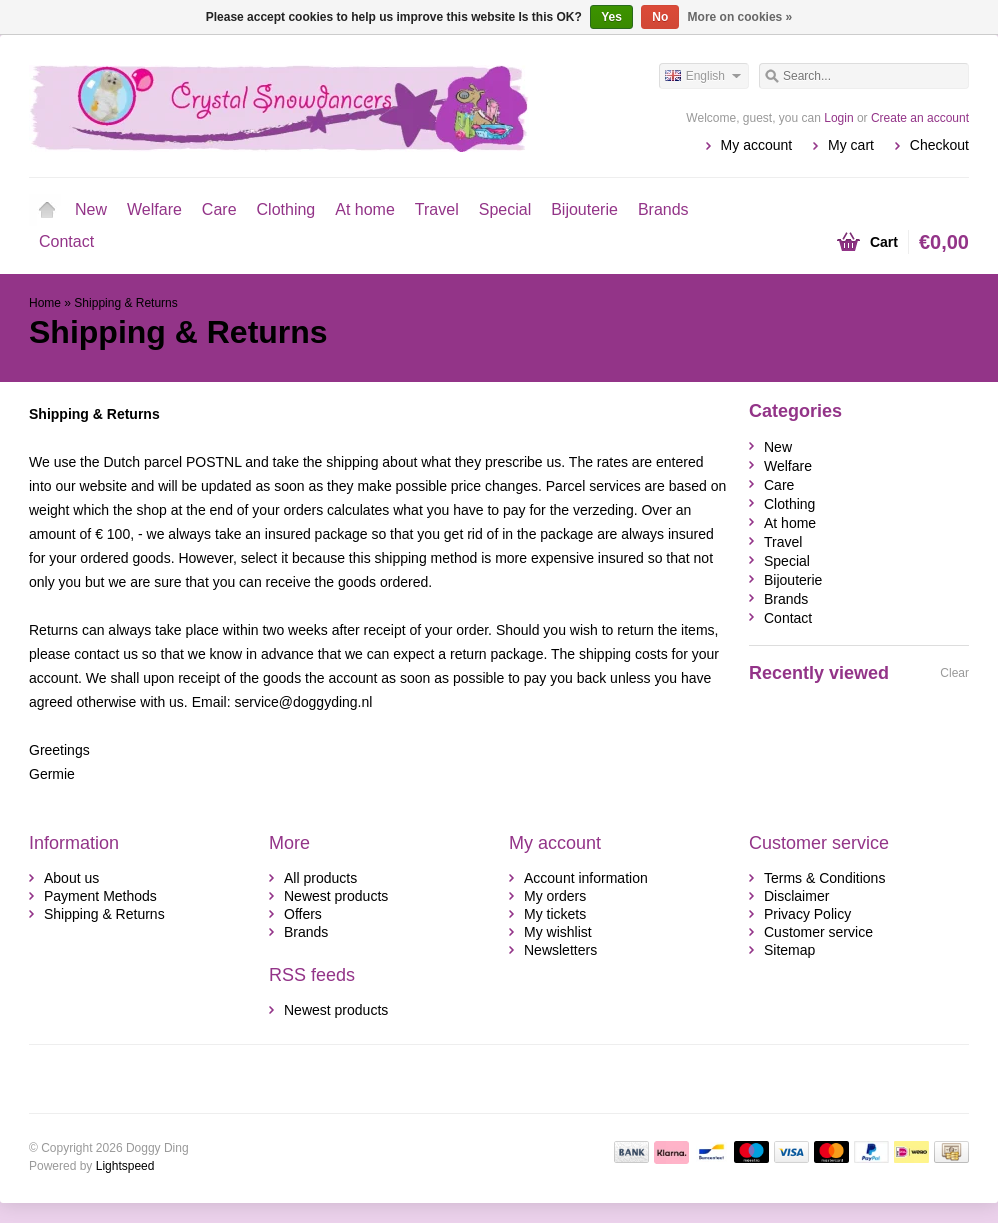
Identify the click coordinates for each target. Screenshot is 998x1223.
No (660, 17)
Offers (303, 914)
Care (219, 209)
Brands (663, 209)
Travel (437, 209)
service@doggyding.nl (303, 702)
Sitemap (789, 950)
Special (505, 209)
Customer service (818, 932)
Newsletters (560, 950)
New (91, 209)
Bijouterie (584, 209)
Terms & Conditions (824, 878)
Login (838, 118)
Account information (586, 878)
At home (365, 209)
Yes (611, 17)
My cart (851, 145)
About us (71, 878)
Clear (954, 673)
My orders (555, 896)
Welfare (154, 209)
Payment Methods (100, 896)
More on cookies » (740, 17)
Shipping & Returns (125, 303)
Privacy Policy (807, 914)
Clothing (286, 209)
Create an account (920, 118)
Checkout (939, 145)
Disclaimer (796, 896)
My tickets (555, 914)
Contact (66, 241)
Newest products (336, 896)
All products (320, 878)
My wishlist (558, 932)
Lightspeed (125, 1166)
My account (757, 145)
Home (47, 210)
